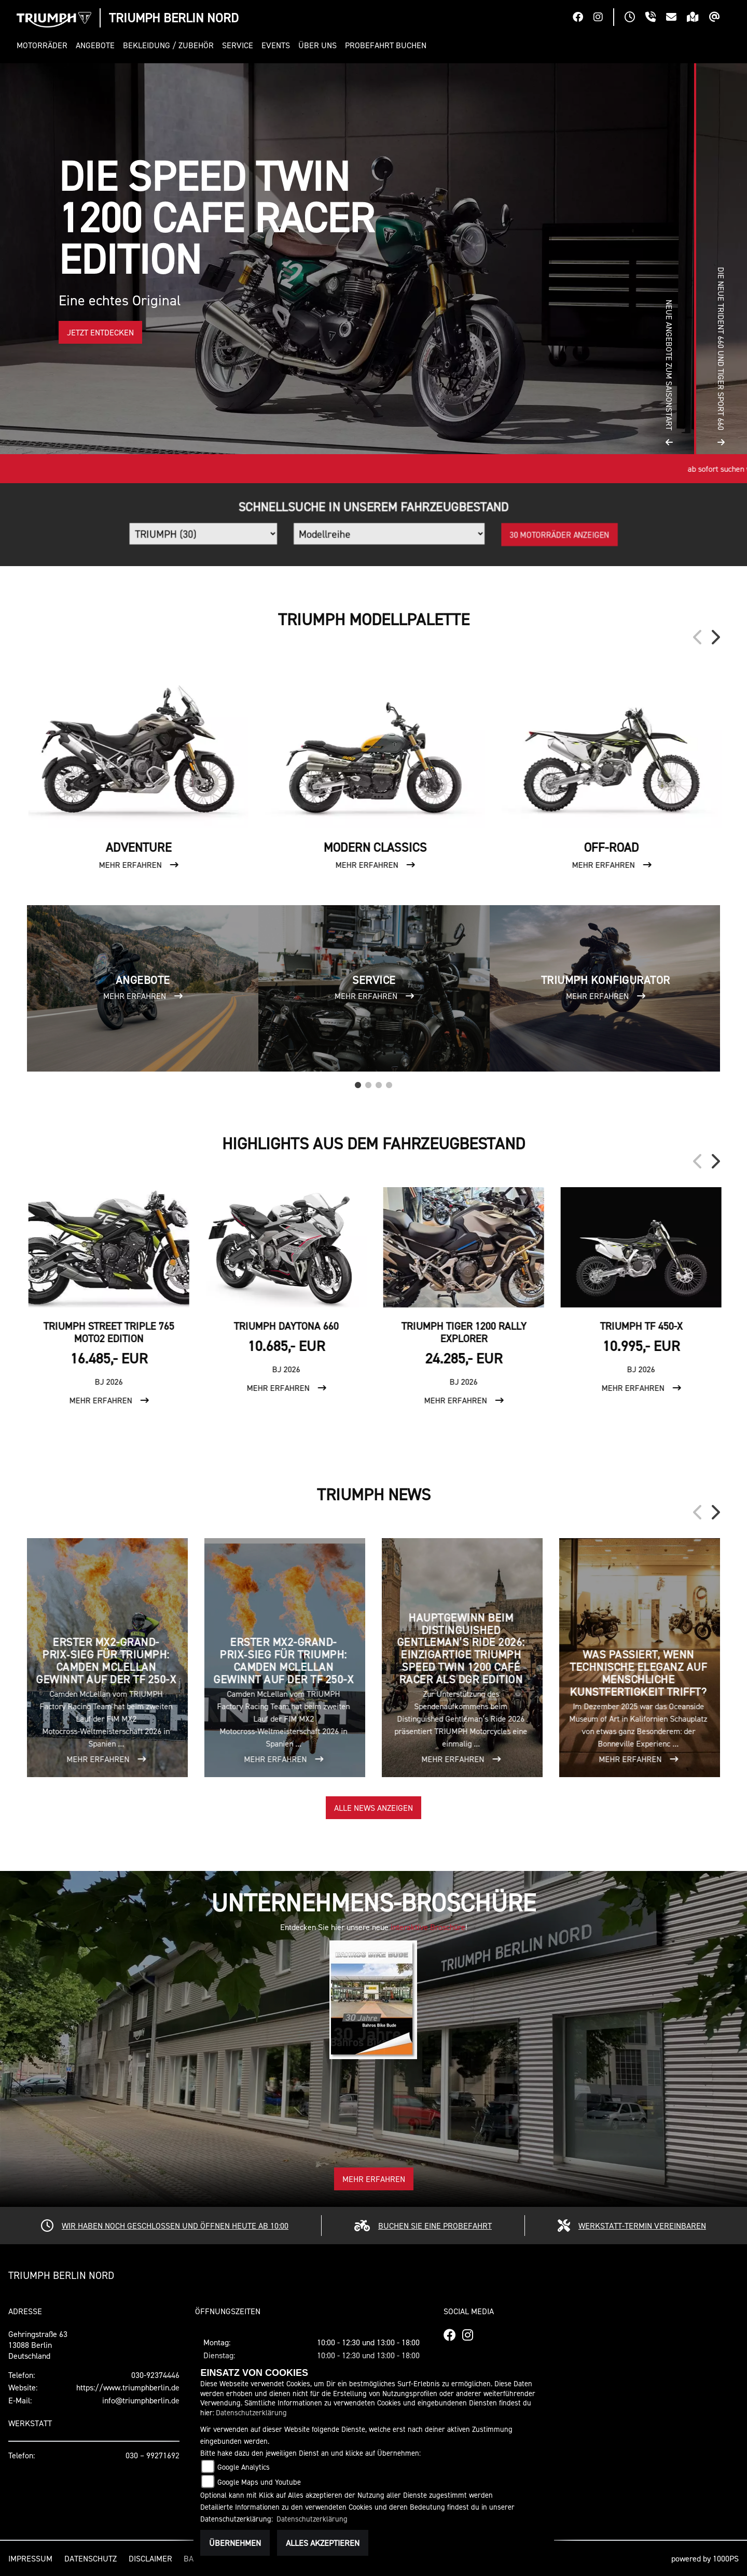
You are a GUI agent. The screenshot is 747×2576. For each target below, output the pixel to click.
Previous (698, 637)
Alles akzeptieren (322, 2543)
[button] (44, 45)
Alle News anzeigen (373, 1808)
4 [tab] (389, 1082)
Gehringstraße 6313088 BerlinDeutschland (37, 2345)
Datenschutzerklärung (251, 2412)
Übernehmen (235, 2543)
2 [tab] (368, 1082)
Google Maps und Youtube (259, 2482)
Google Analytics (243, 2466)
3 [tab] (379, 1082)
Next (715, 637)
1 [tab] (358, 1082)
